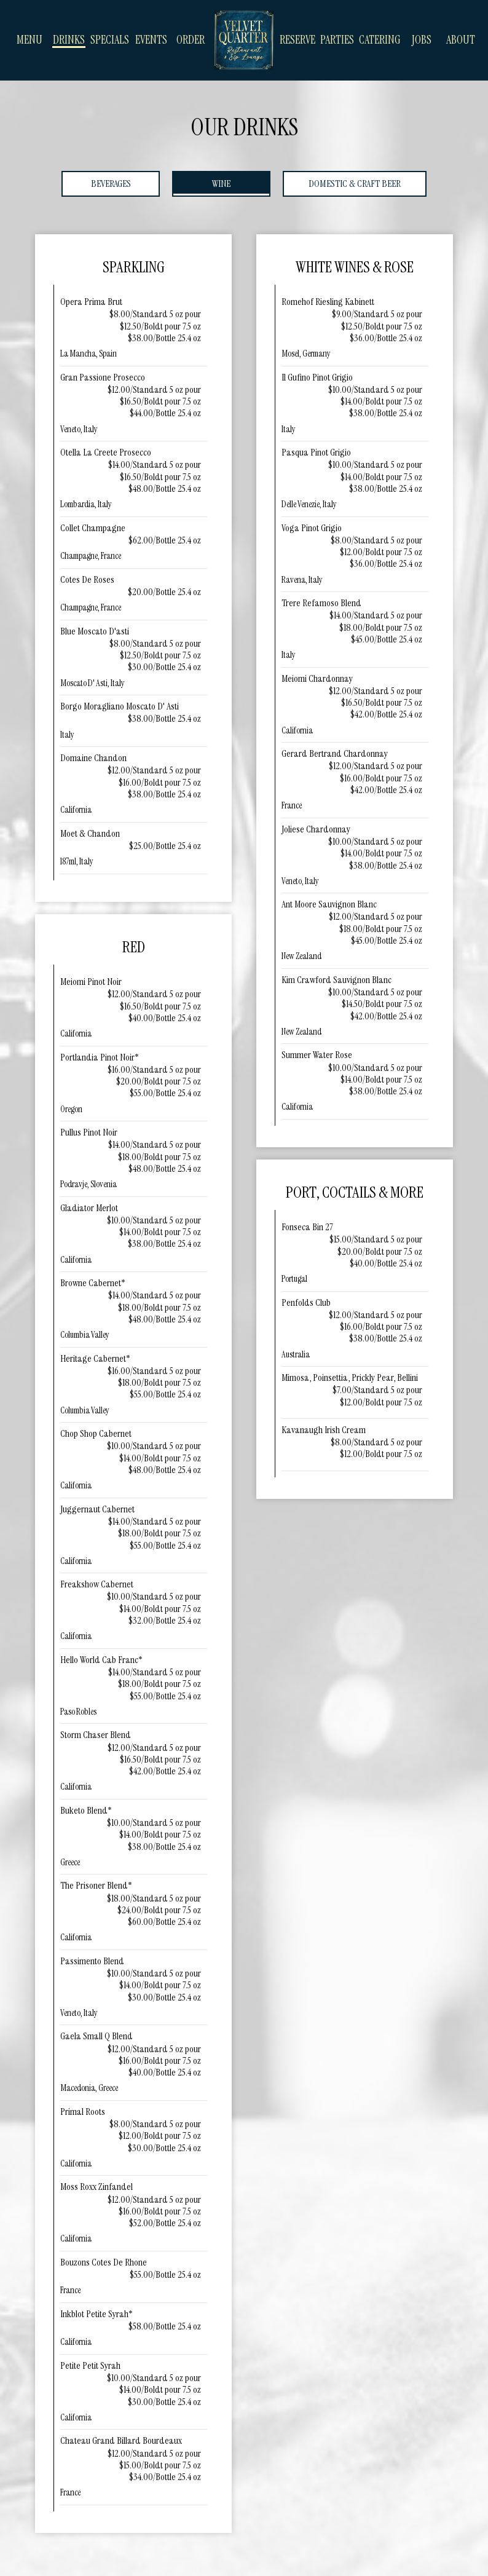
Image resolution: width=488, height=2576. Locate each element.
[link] (244, 40)
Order (190, 40)
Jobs (421, 40)
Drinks (69, 40)
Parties (337, 40)
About (460, 40)
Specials (109, 40)
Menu (29, 40)
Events (151, 40)
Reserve (297, 40)
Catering (379, 40)
